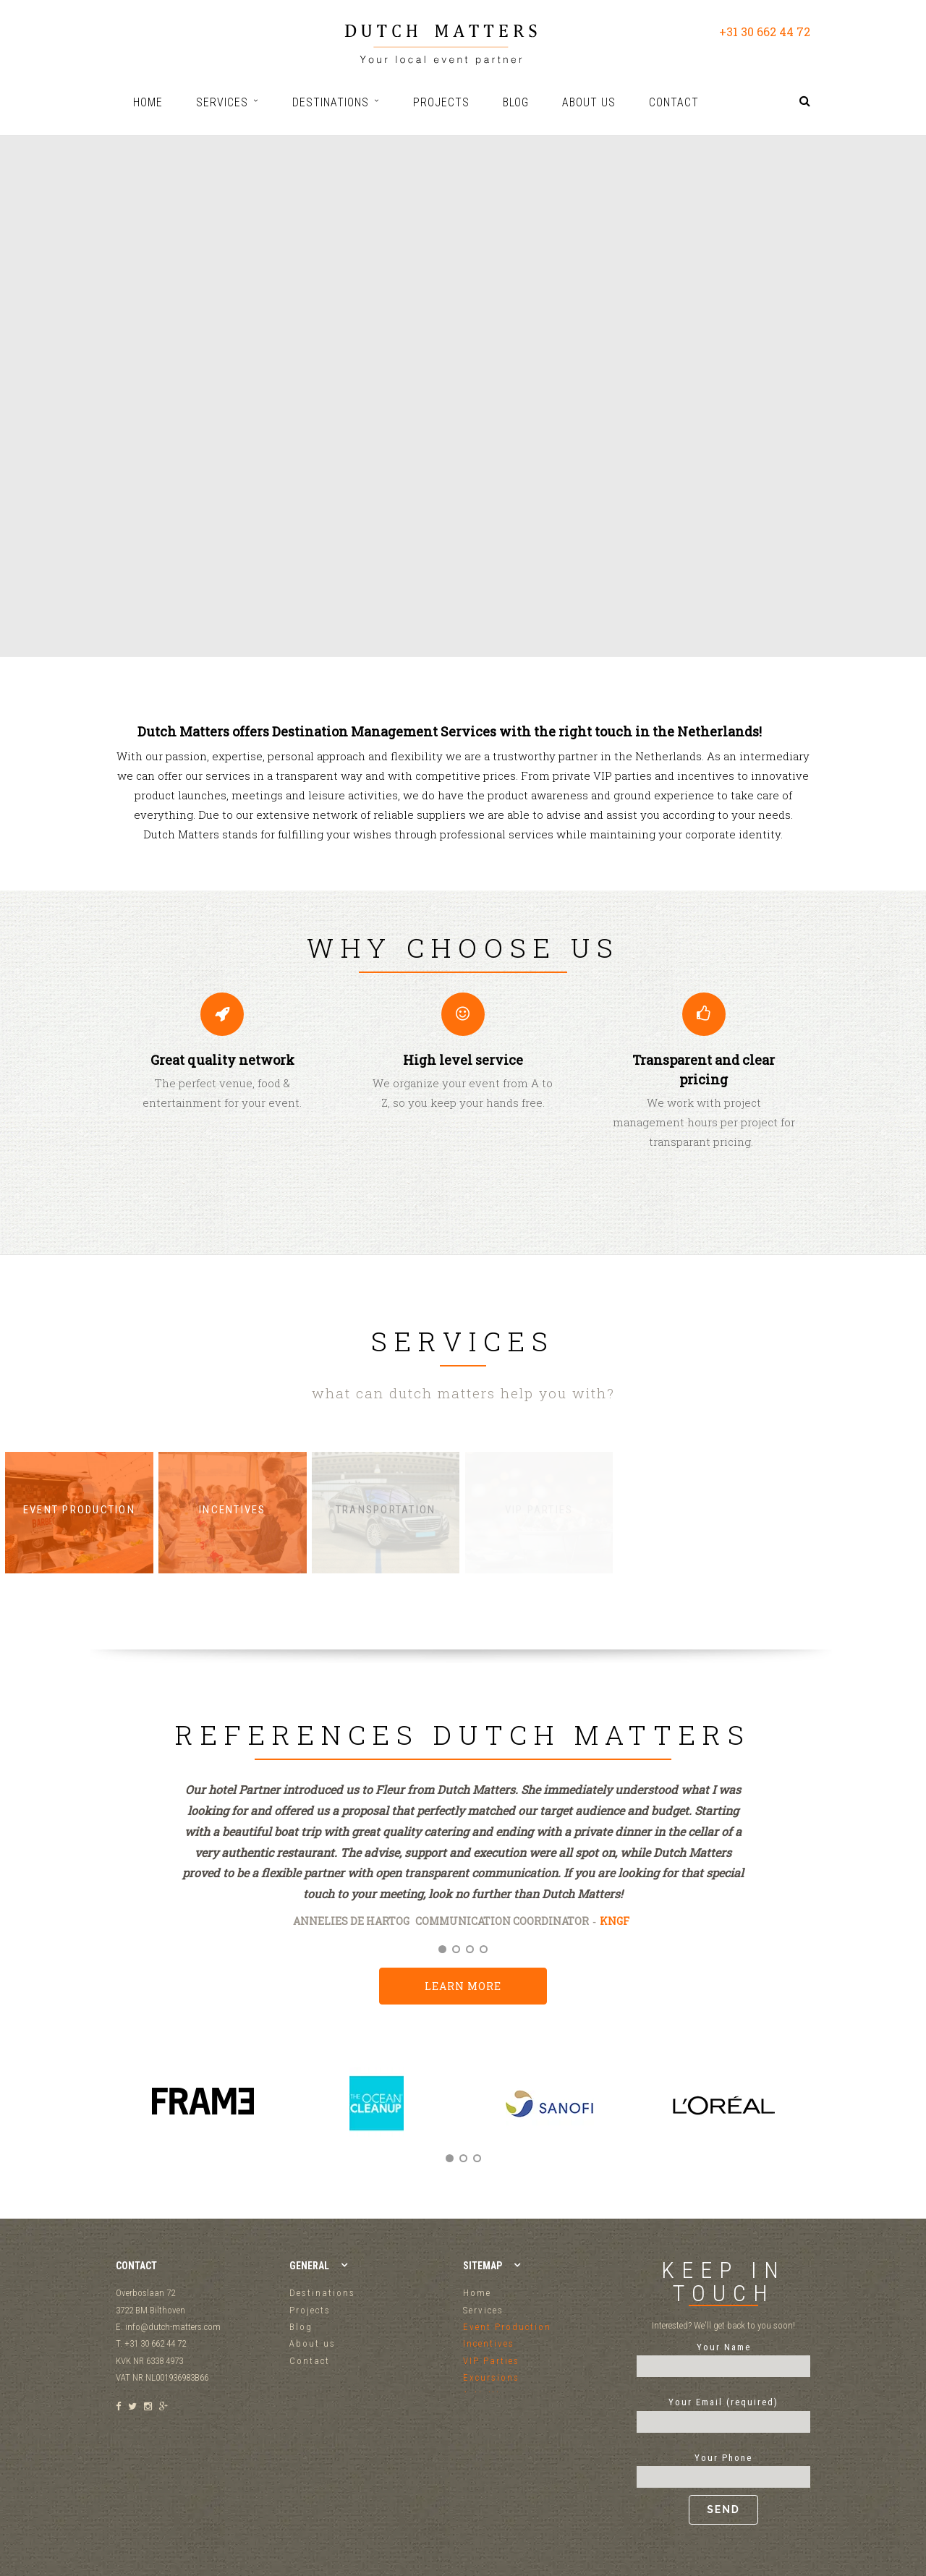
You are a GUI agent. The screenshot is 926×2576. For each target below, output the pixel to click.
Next (794, 2119)
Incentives (488, 2343)
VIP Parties (491, 2360)
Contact (309, 2360)
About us (312, 2343)
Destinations (322, 2292)
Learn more (463, 1986)
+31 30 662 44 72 (764, 31)
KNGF (614, 1921)
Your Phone (723, 2488)
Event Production (507, 2326)
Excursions (491, 2377)
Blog (301, 2326)
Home (477, 2292)
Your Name (723, 2357)
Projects (310, 2310)
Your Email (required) (723, 2412)
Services (483, 2310)
